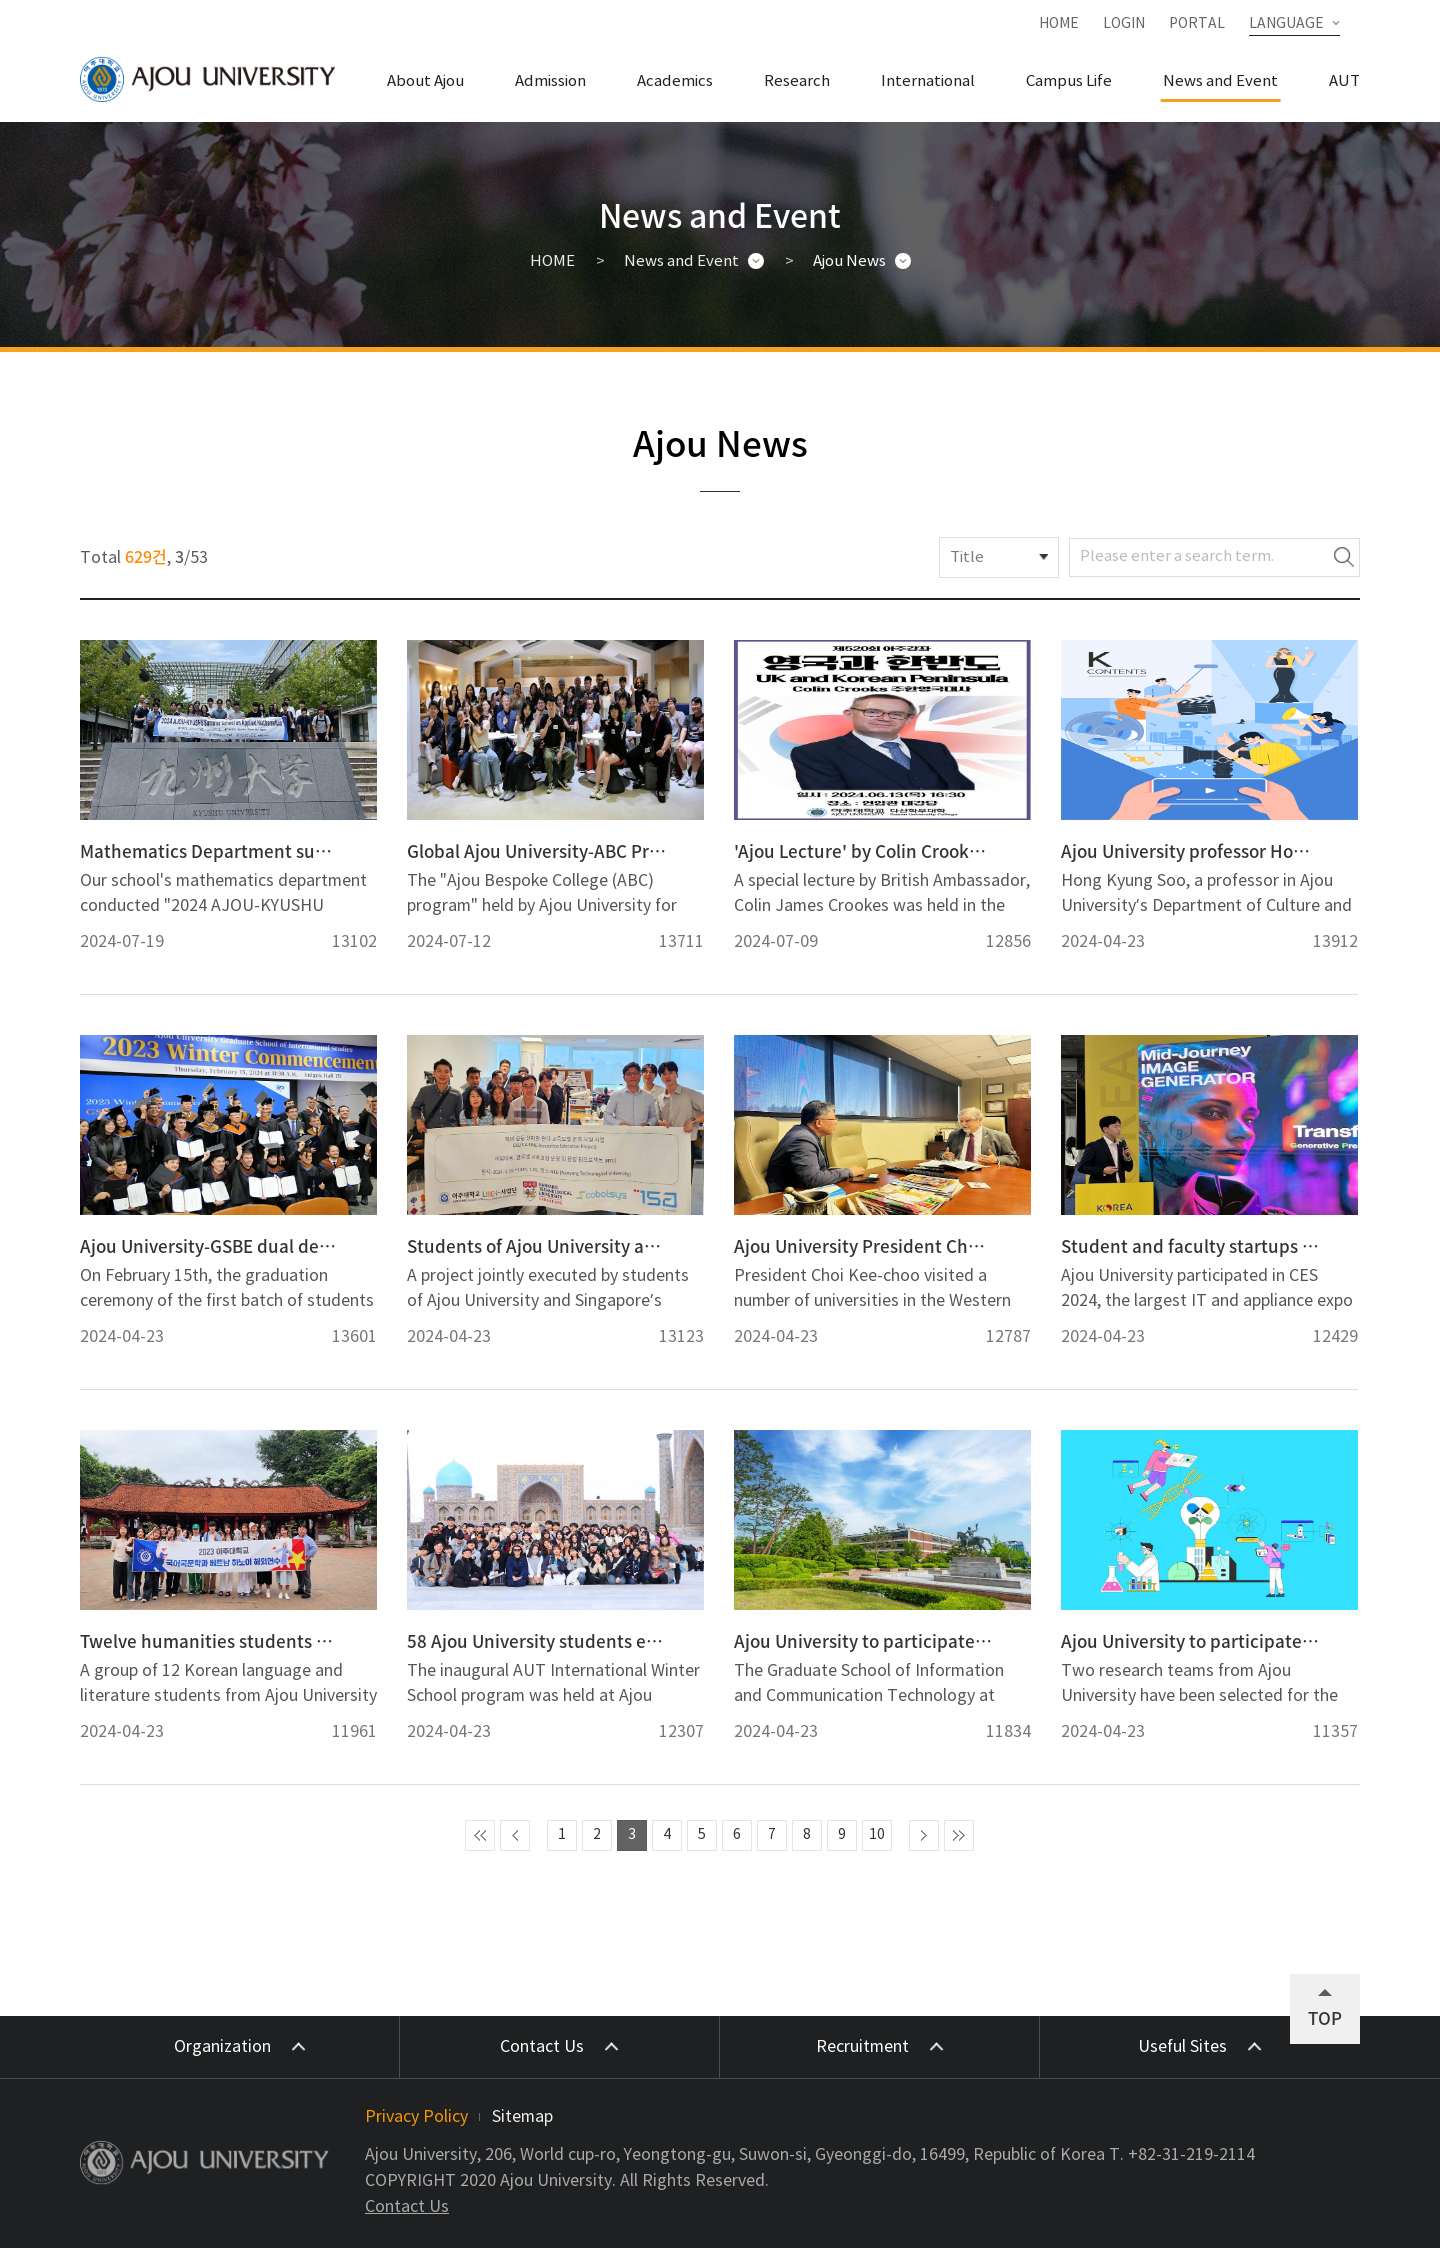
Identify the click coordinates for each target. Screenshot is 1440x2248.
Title (967, 557)
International (928, 81)
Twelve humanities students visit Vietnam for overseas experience (209, 1641)
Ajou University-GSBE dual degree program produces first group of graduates (209, 1246)
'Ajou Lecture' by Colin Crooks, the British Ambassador (863, 851)
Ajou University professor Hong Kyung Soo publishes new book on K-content (1190, 851)
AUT (1344, 81)
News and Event (1220, 81)
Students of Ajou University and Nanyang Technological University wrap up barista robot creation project (536, 1246)
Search (1344, 557)
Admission (550, 81)
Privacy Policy (416, 2117)
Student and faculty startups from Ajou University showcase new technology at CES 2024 (1190, 1246)
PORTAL (1197, 24)
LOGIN (1124, 24)
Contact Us (407, 2207)
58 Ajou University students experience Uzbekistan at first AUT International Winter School (536, 1641)
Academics (675, 81)
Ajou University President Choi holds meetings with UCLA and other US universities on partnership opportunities (863, 1246)
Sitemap (522, 2117)
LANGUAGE (1286, 24)
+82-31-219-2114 (1191, 2155)
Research (797, 81)
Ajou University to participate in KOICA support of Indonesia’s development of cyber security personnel (863, 1641)
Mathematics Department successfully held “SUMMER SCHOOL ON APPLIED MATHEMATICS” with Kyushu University (209, 851)
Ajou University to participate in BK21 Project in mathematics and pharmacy (1190, 1641)
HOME (1059, 24)
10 (877, 1835)
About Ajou (425, 81)
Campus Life (1069, 81)
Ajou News (849, 261)
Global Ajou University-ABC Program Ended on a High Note (536, 851)
